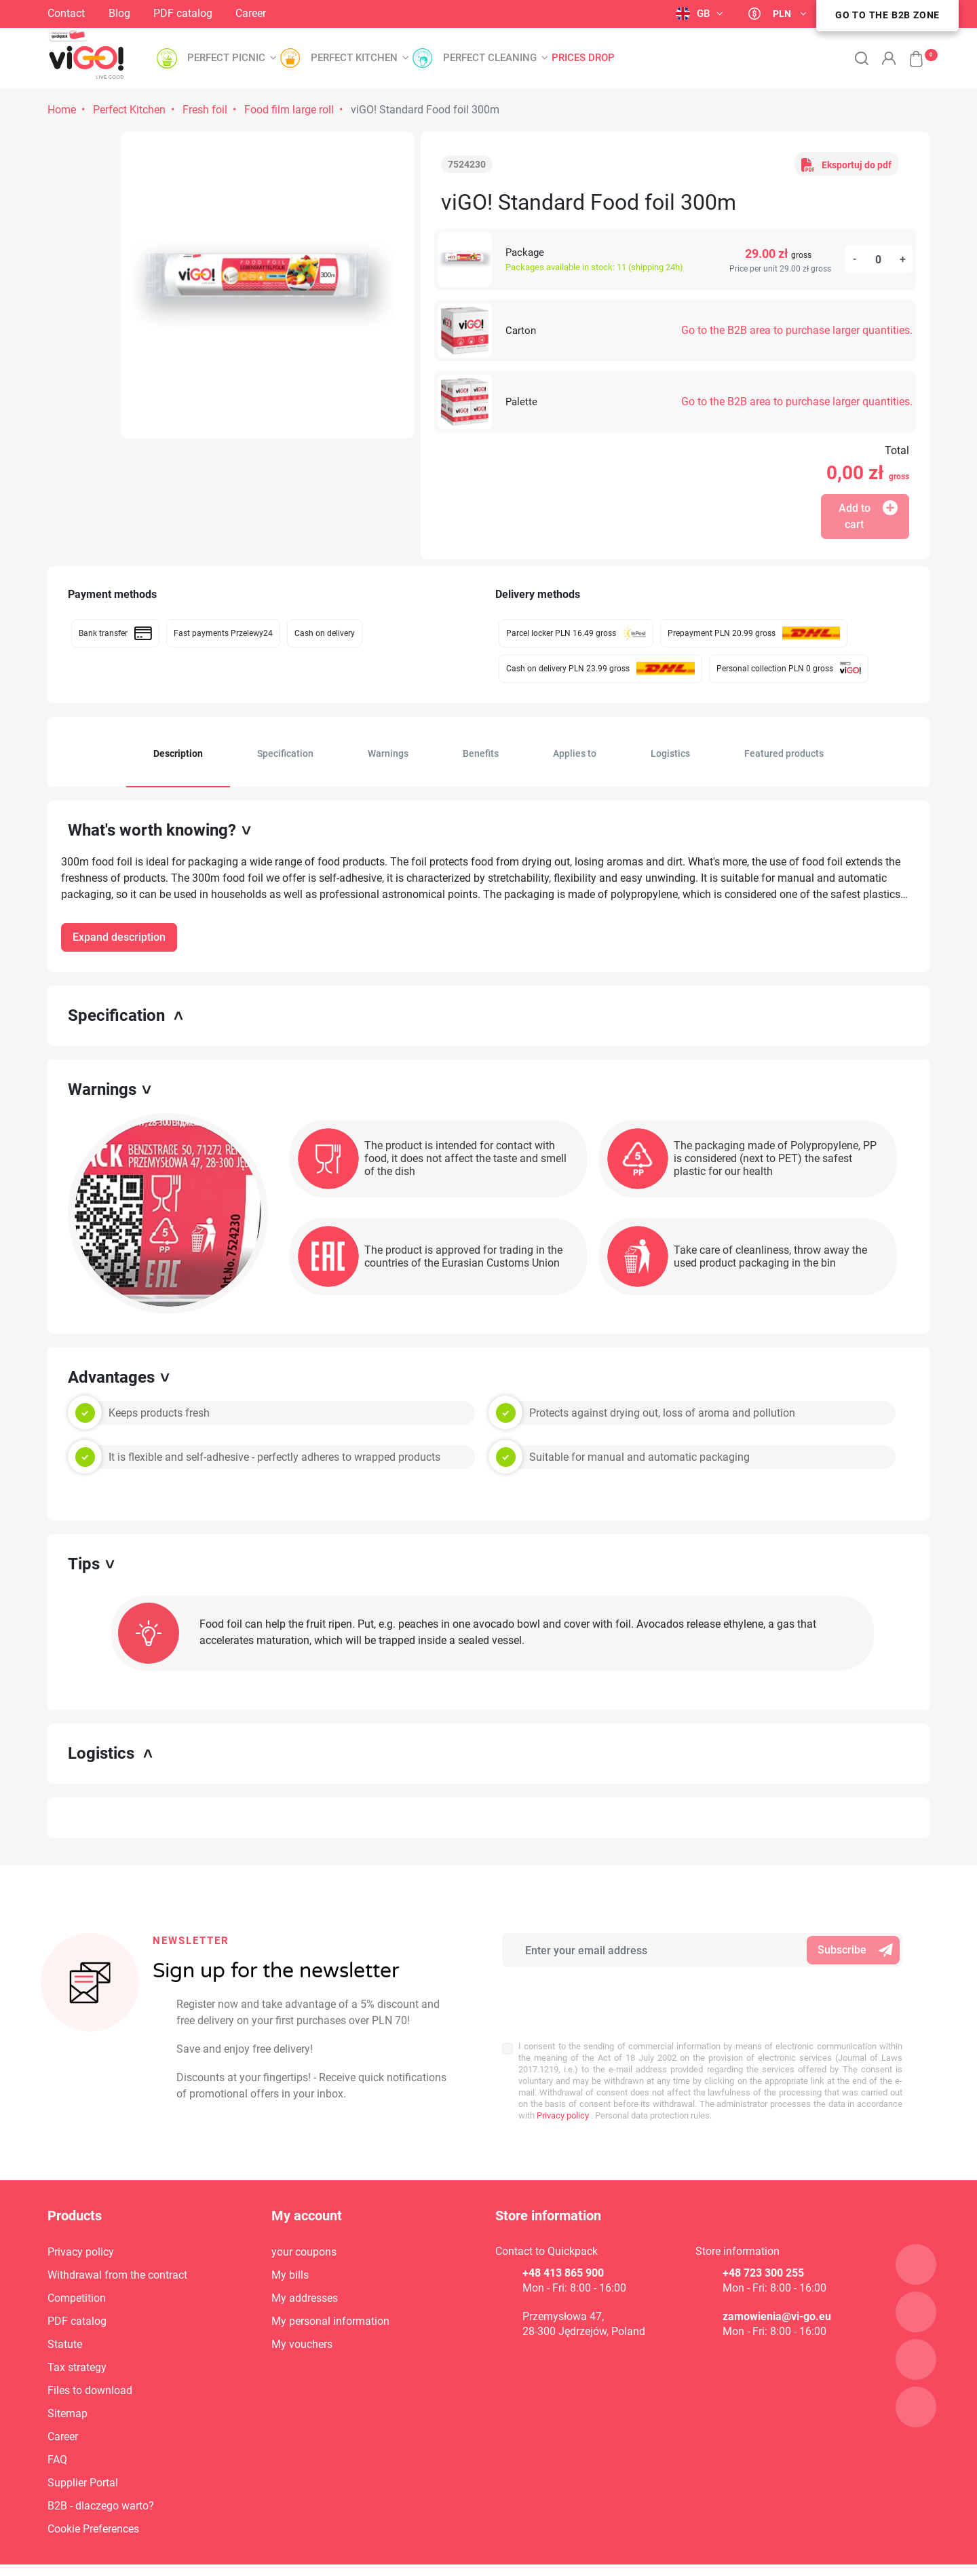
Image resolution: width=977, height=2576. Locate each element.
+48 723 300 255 (763, 2243)
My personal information (330, 2291)
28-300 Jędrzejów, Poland (583, 2301)
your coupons (304, 2222)
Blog (119, 13)
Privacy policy (562, 2063)
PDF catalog (182, 13)
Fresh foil (205, 109)
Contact (66, 13)
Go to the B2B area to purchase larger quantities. (797, 330)
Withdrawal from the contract (117, 2245)
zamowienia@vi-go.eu (777, 2286)
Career (250, 13)
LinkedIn (343, 13)
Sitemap (67, 2383)
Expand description (119, 937)
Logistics (670, 753)
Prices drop (583, 58)
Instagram (297, 13)
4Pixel (916, 2555)
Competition (76, 2268)
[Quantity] (878, 259)
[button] (909, 51)
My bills (290, 2245)
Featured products (784, 753)
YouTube (375, 14)
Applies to (574, 753)
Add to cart (868, 515)
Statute (64, 2314)
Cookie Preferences (93, 2499)
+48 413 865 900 (563, 2243)
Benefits (481, 753)
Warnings (388, 753)
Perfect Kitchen (129, 109)
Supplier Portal (82, 2452)
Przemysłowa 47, (563, 2286)
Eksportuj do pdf (846, 163)
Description (178, 753)
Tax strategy (77, 2337)
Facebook (319, 12)
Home (61, 109)
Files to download (89, 2360)
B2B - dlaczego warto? (100, 2475)
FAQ (57, 2429)
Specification (285, 753)
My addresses (304, 2268)
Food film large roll (289, 109)
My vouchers (301, 2314)
